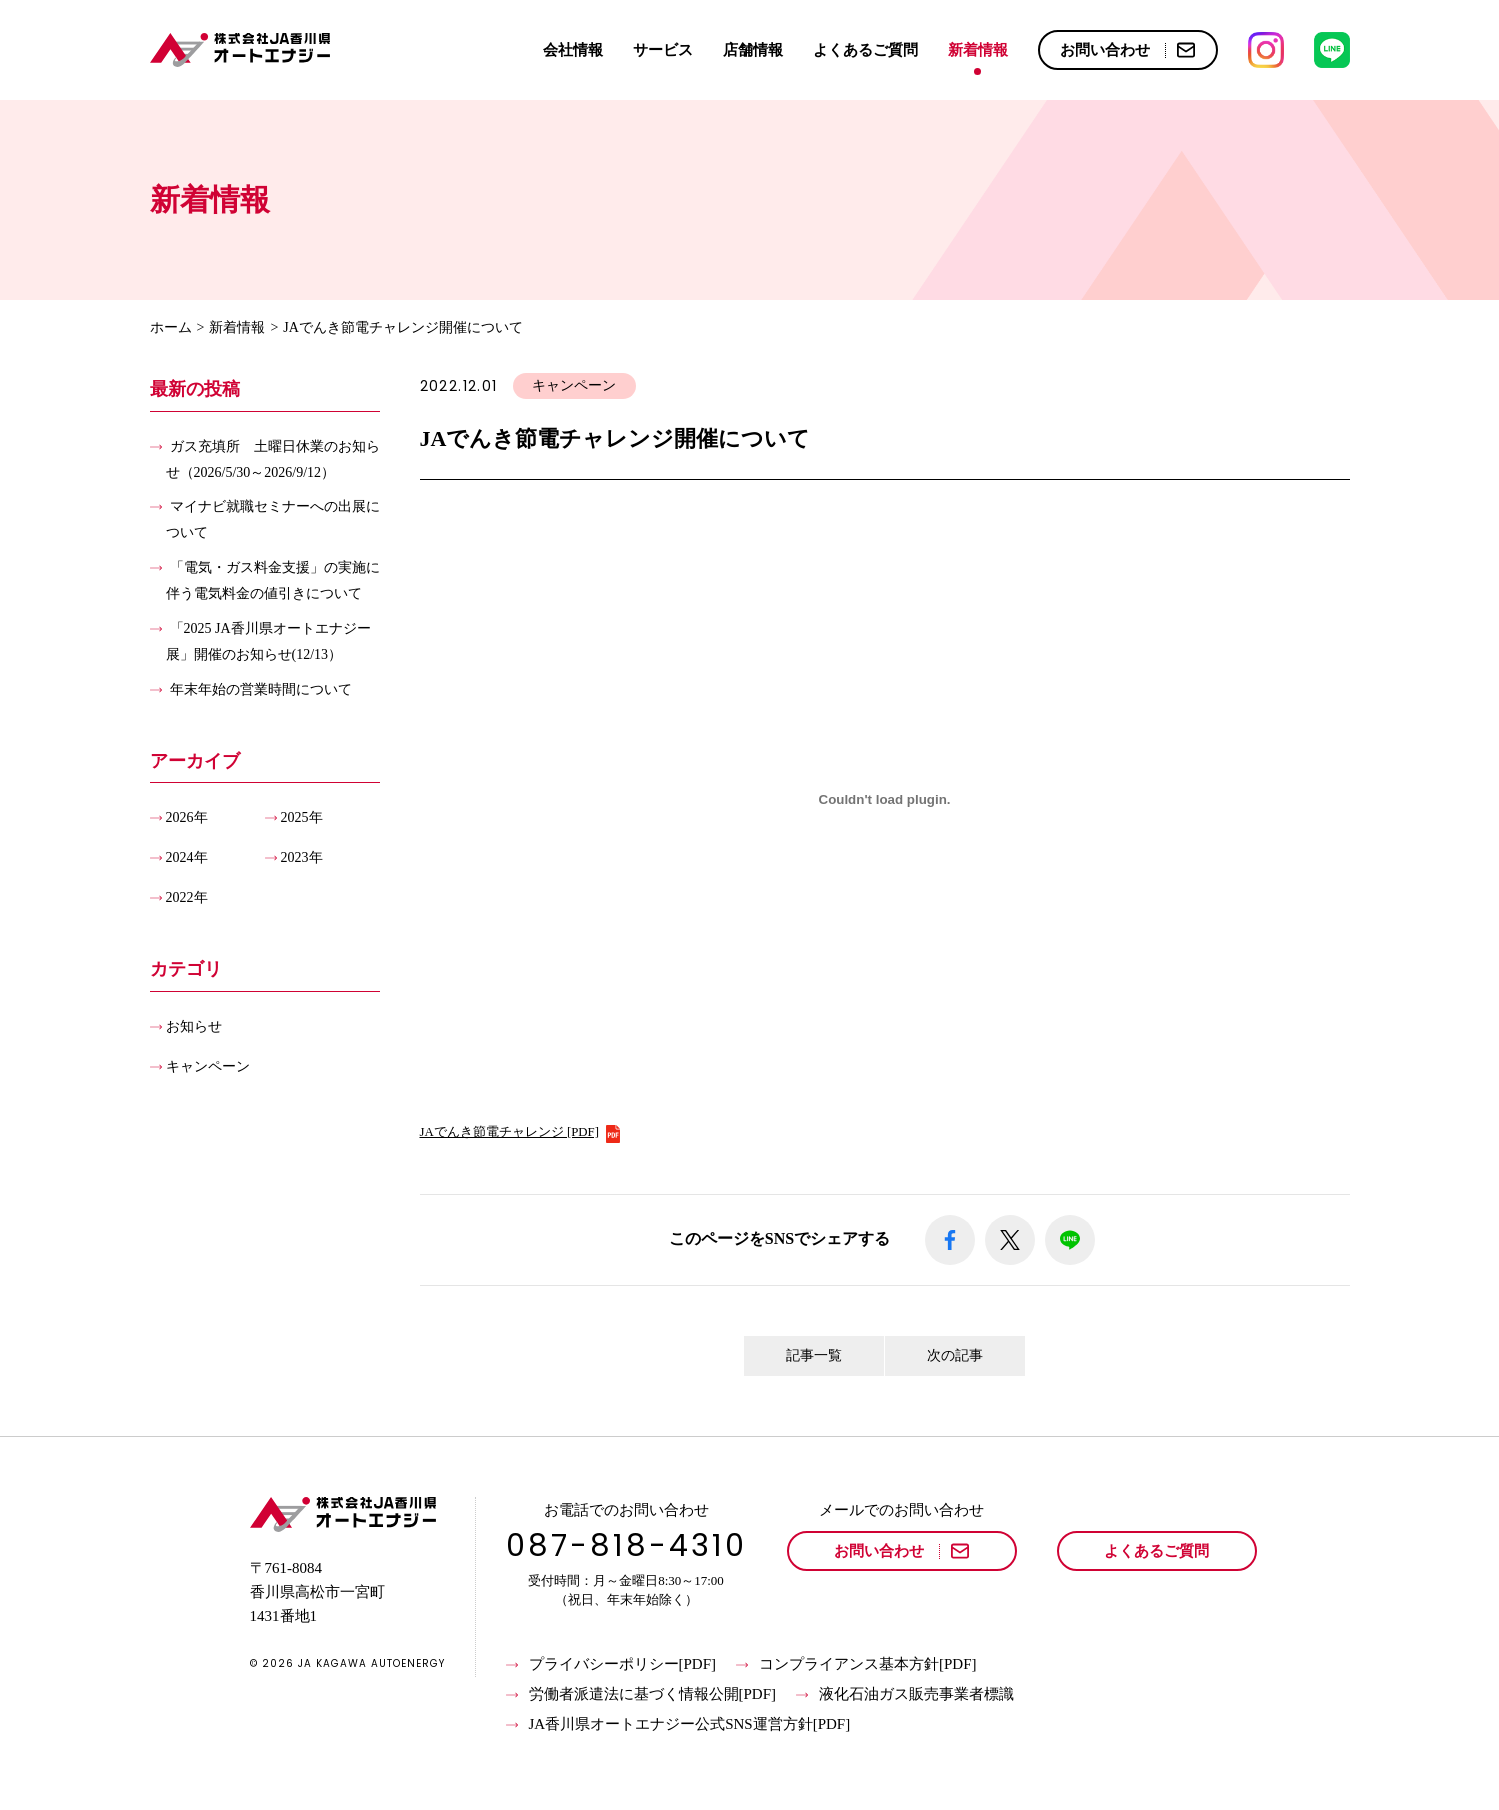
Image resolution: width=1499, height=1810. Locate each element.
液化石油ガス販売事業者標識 (905, 1695)
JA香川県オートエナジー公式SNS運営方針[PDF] (678, 1725)
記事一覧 (814, 1355)
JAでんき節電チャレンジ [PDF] (521, 1132)
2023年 (302, 857)
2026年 (187, 817)
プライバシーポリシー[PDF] (611, 1665)
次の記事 (955, 1355)
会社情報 (573, 50)
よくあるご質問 (865, 50)
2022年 (187, 897)
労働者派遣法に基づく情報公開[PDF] (641, 1695)
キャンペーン (208, 1065)
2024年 (187, 857)
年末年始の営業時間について (261, 688)
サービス (663, 50)
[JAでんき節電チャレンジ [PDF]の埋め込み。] (885, 800)
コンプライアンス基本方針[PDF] (856, 1665)
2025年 (302, 817)
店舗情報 (753, 50)
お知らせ (194, 1025)
